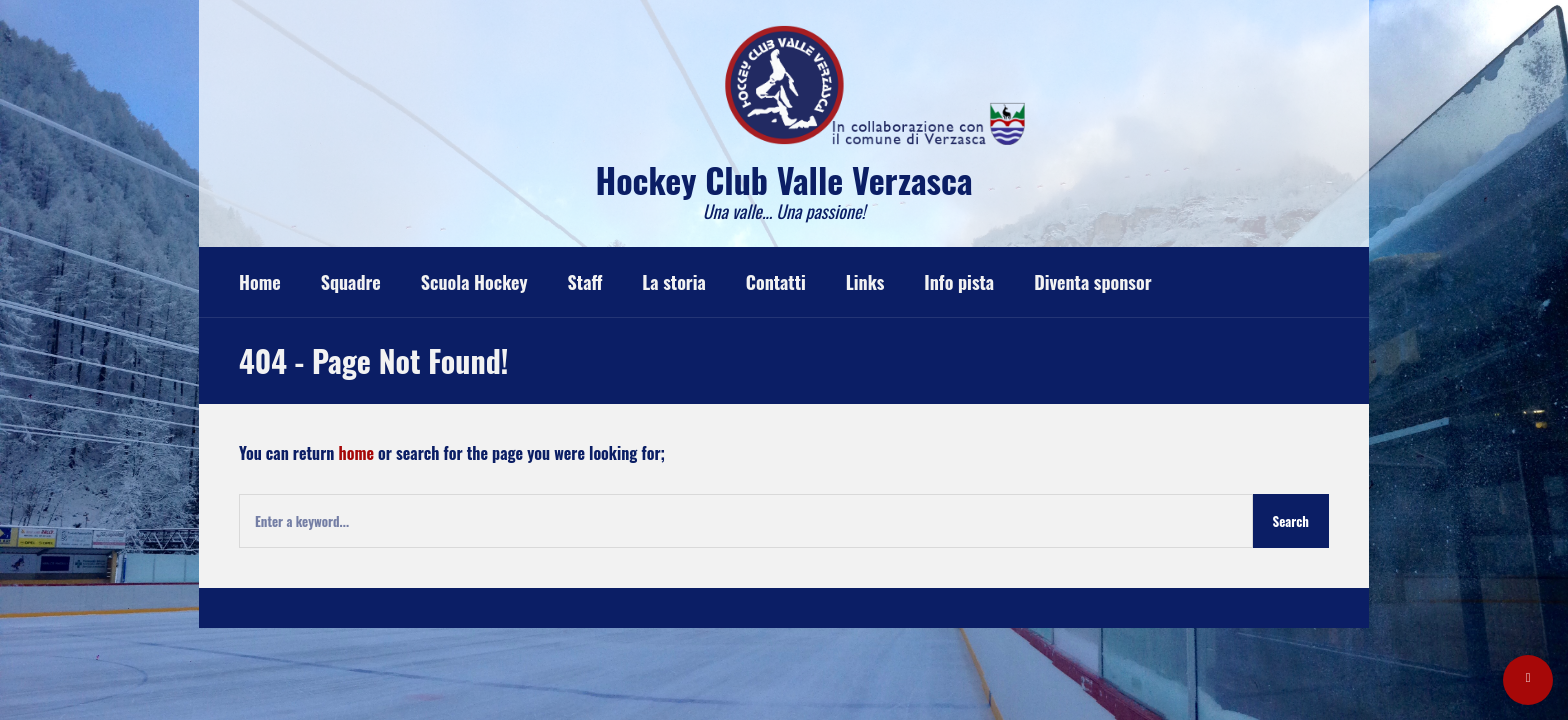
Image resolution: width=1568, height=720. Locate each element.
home (356, 453)
